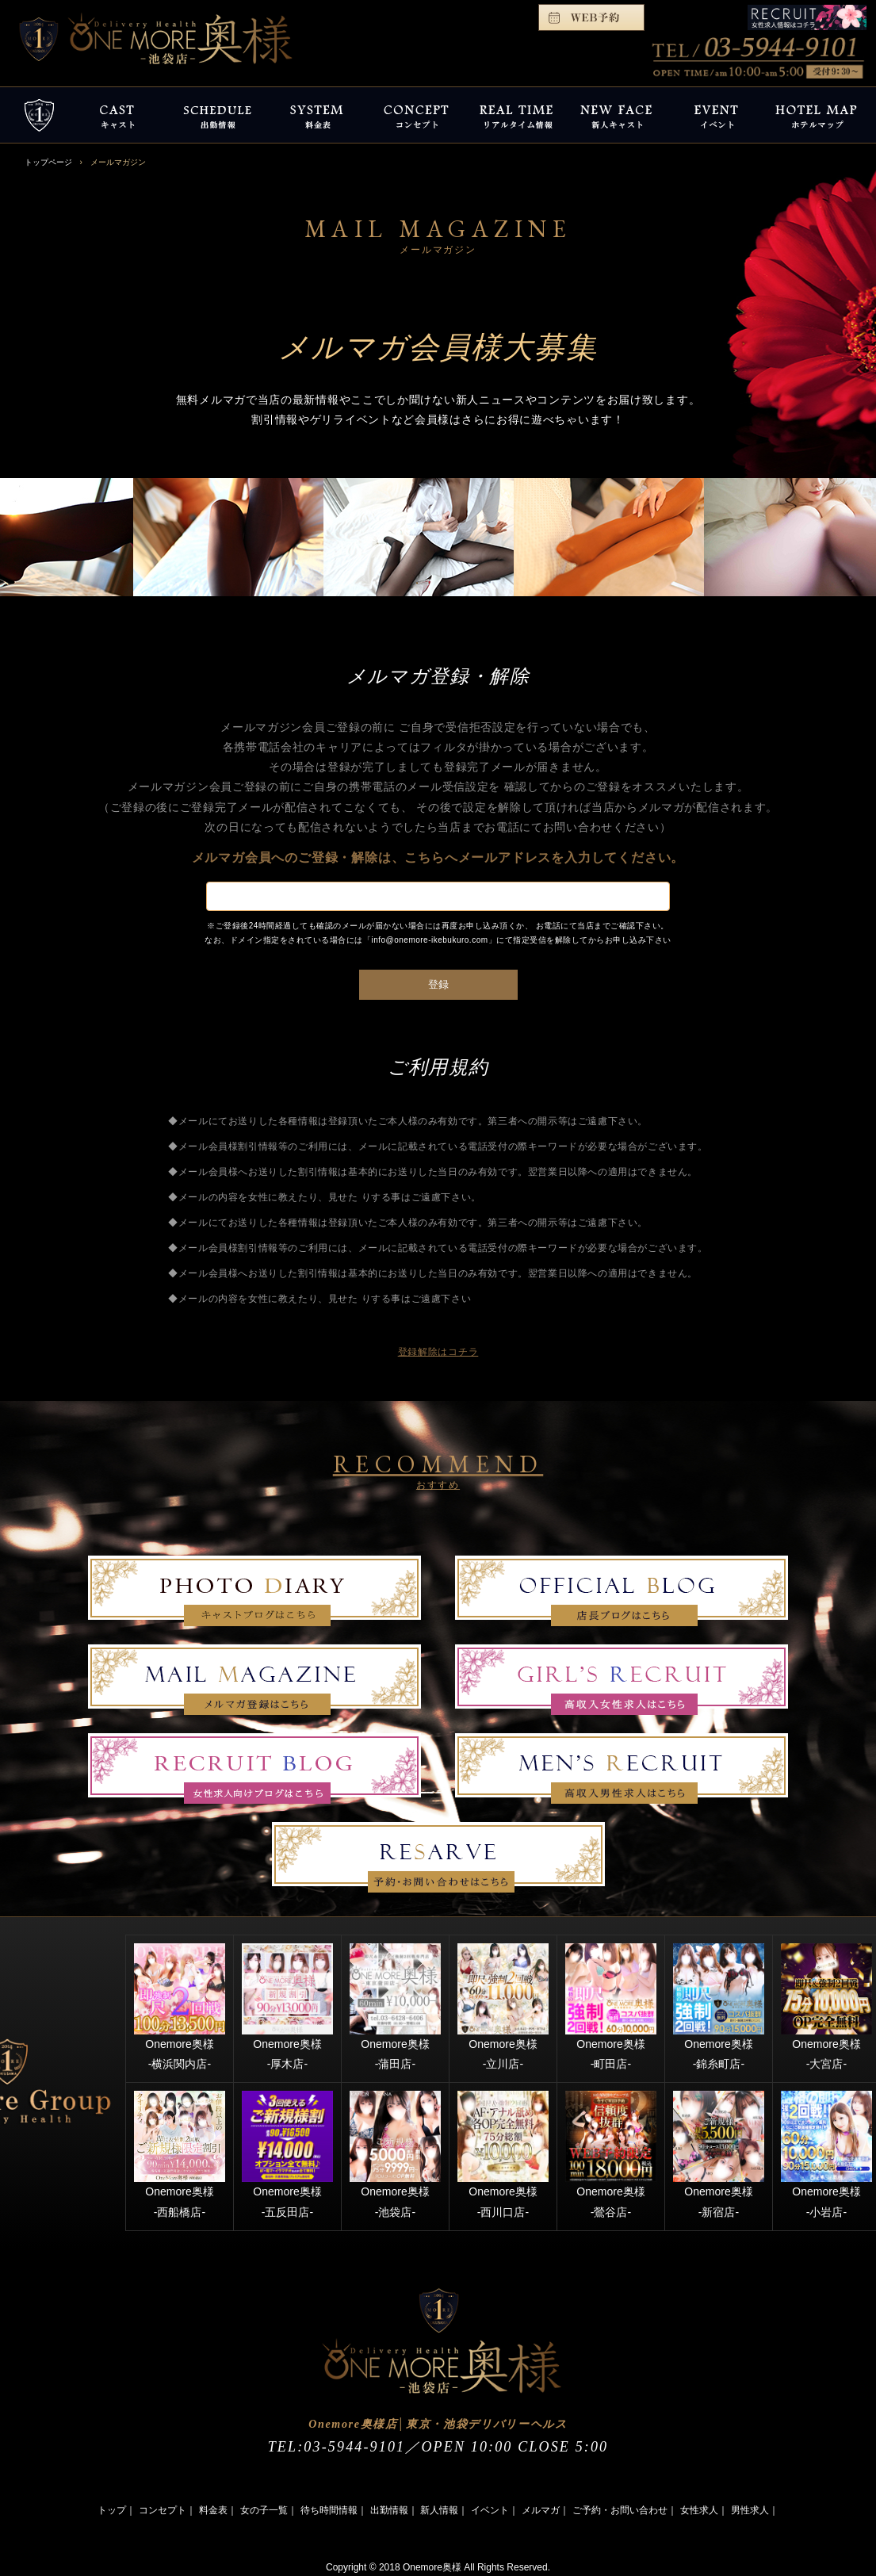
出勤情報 (389, 2510)
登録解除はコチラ (438, 1351)
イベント (490, 2510)
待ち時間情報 (329, 2510)
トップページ (48, 162)
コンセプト (162, 2510)
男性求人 (750, 2510)
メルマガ (541, 2510)
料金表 (213, 2510)
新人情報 (439, 2510)
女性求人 (699, 2510)
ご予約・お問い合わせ (620, 2510)
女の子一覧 (264, 2510)
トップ (112, 2510)
